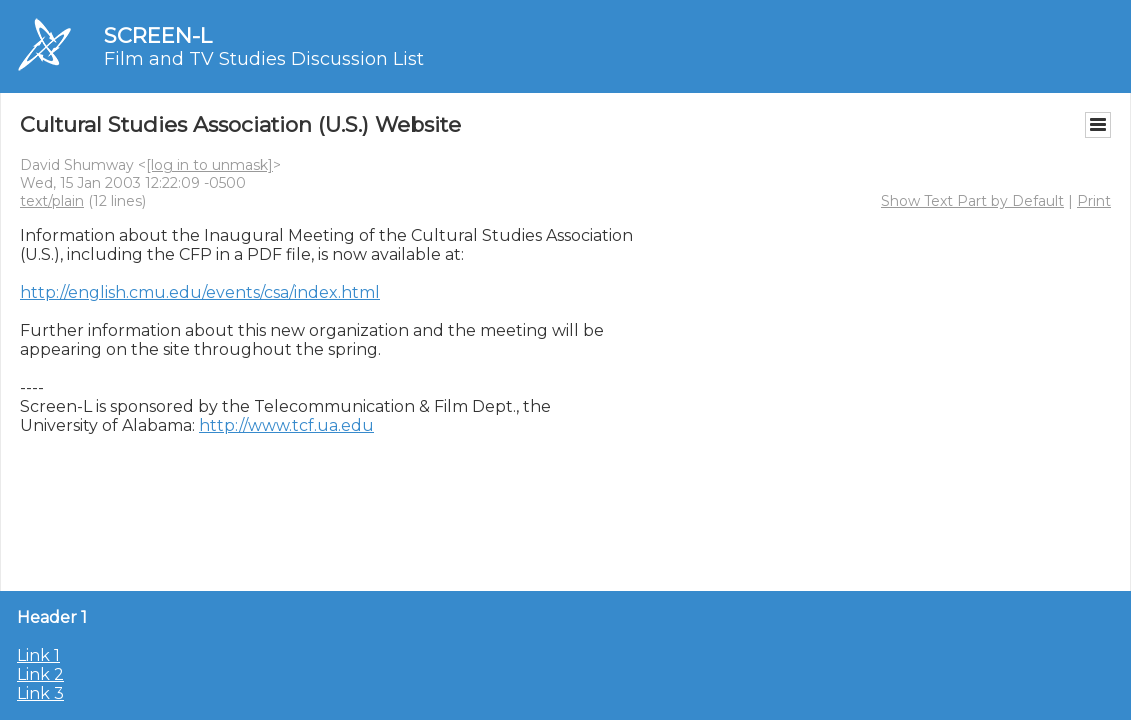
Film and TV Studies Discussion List (264, 59)
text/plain (52, 201)
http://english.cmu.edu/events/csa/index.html (200, 292)
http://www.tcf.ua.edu (286, 425)
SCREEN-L (158, 35)
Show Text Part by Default (972, 201)
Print (1094, 201)
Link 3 (40, 693)
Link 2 (40, 674)
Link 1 (38, 655)
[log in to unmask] (209, 165)
